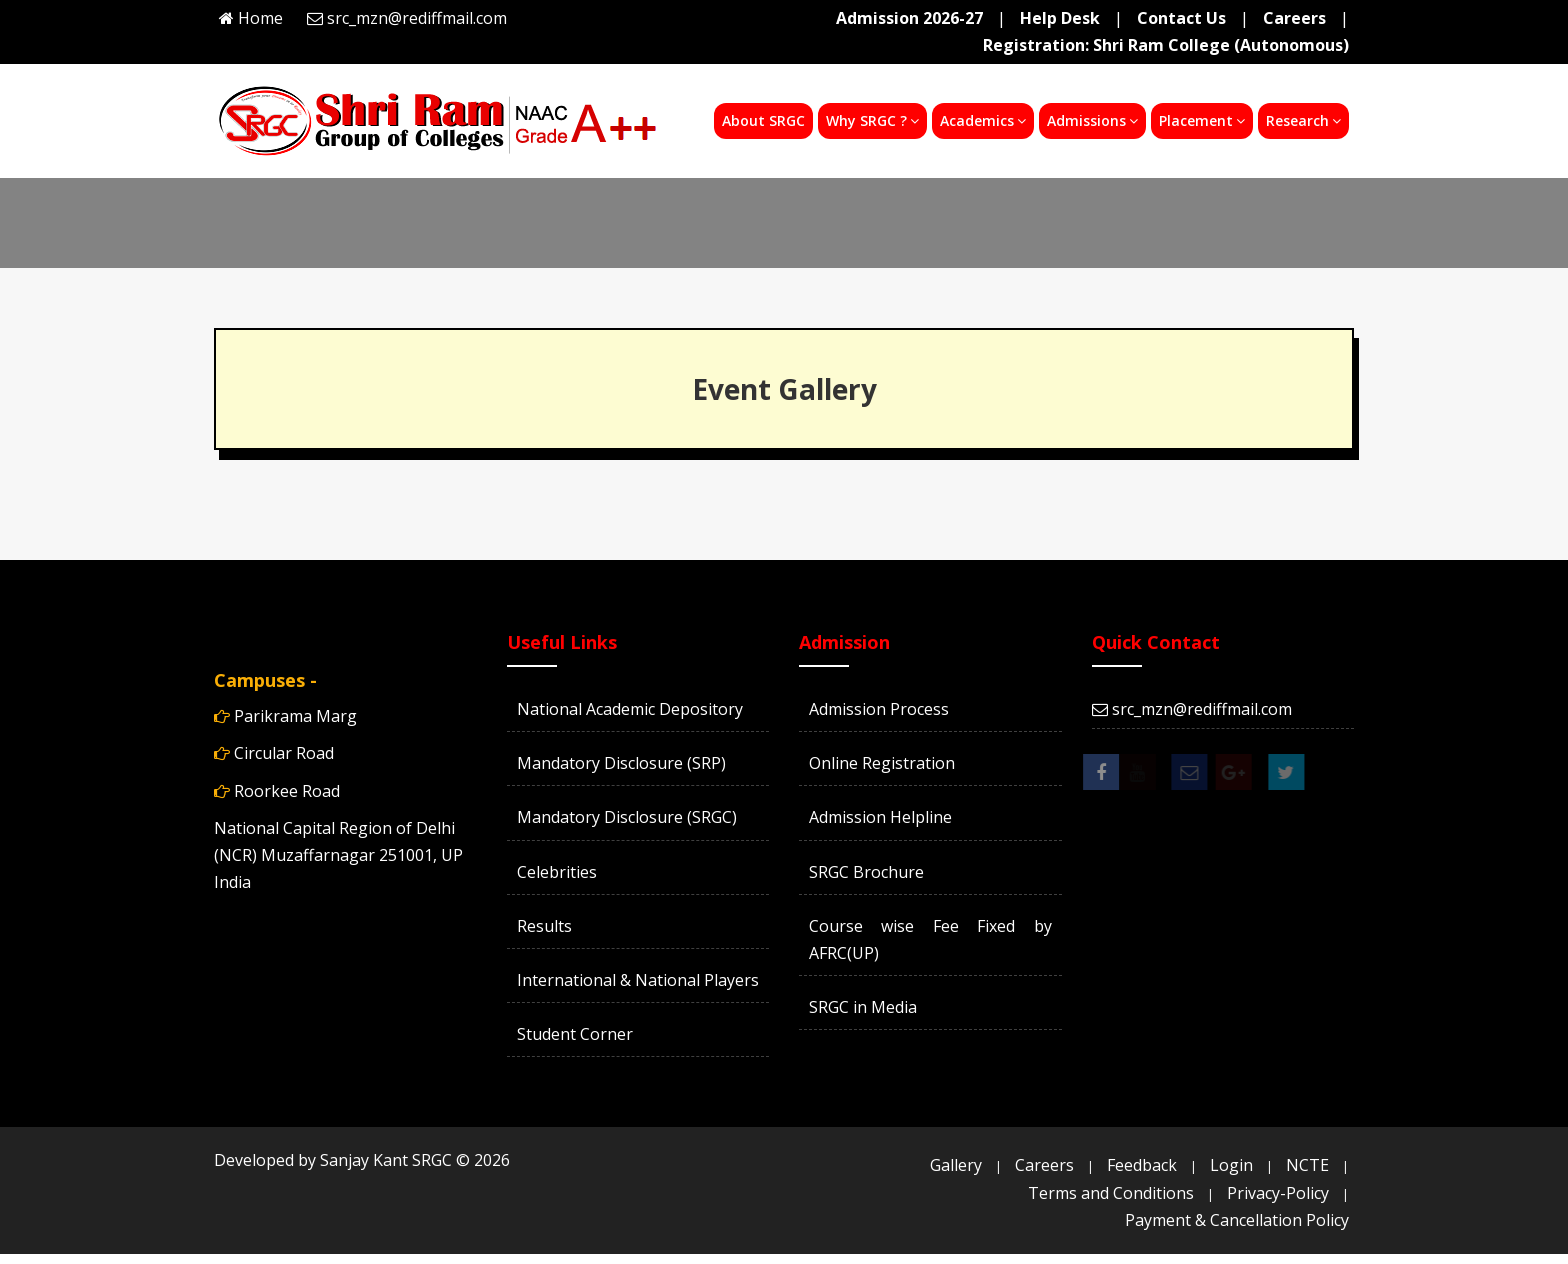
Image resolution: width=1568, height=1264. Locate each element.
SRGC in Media (863, 1007)
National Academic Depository (630, 709)
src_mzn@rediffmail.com (417, 18)
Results (544, 926)
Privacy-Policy (1278, 1193)
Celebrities (557, 872)
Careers (1294, 18)
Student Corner (575, 1034)
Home (260, 18)
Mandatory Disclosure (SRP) (621, 763)
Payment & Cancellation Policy (1237, 1220)
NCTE (1307, 1165)
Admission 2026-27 (909, 18)
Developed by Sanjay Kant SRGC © (362, 1160)
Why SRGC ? (872, 120)
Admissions (1092, 120)
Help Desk (1060, 18)
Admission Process (879, 709)
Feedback (1142, 1165)
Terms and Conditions (1111, 1193)
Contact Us (1181, 18)
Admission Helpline (880, 817)
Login (1231, 1165)
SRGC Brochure (866, 872)
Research (1303, 120)
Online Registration (882, 763)
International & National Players (638, 980)
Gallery (956, 1165)
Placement (1202, 120)
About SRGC (763, 120)
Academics (983, 120)
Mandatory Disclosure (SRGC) (627, 817)
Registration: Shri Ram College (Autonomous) (1166, 45)
